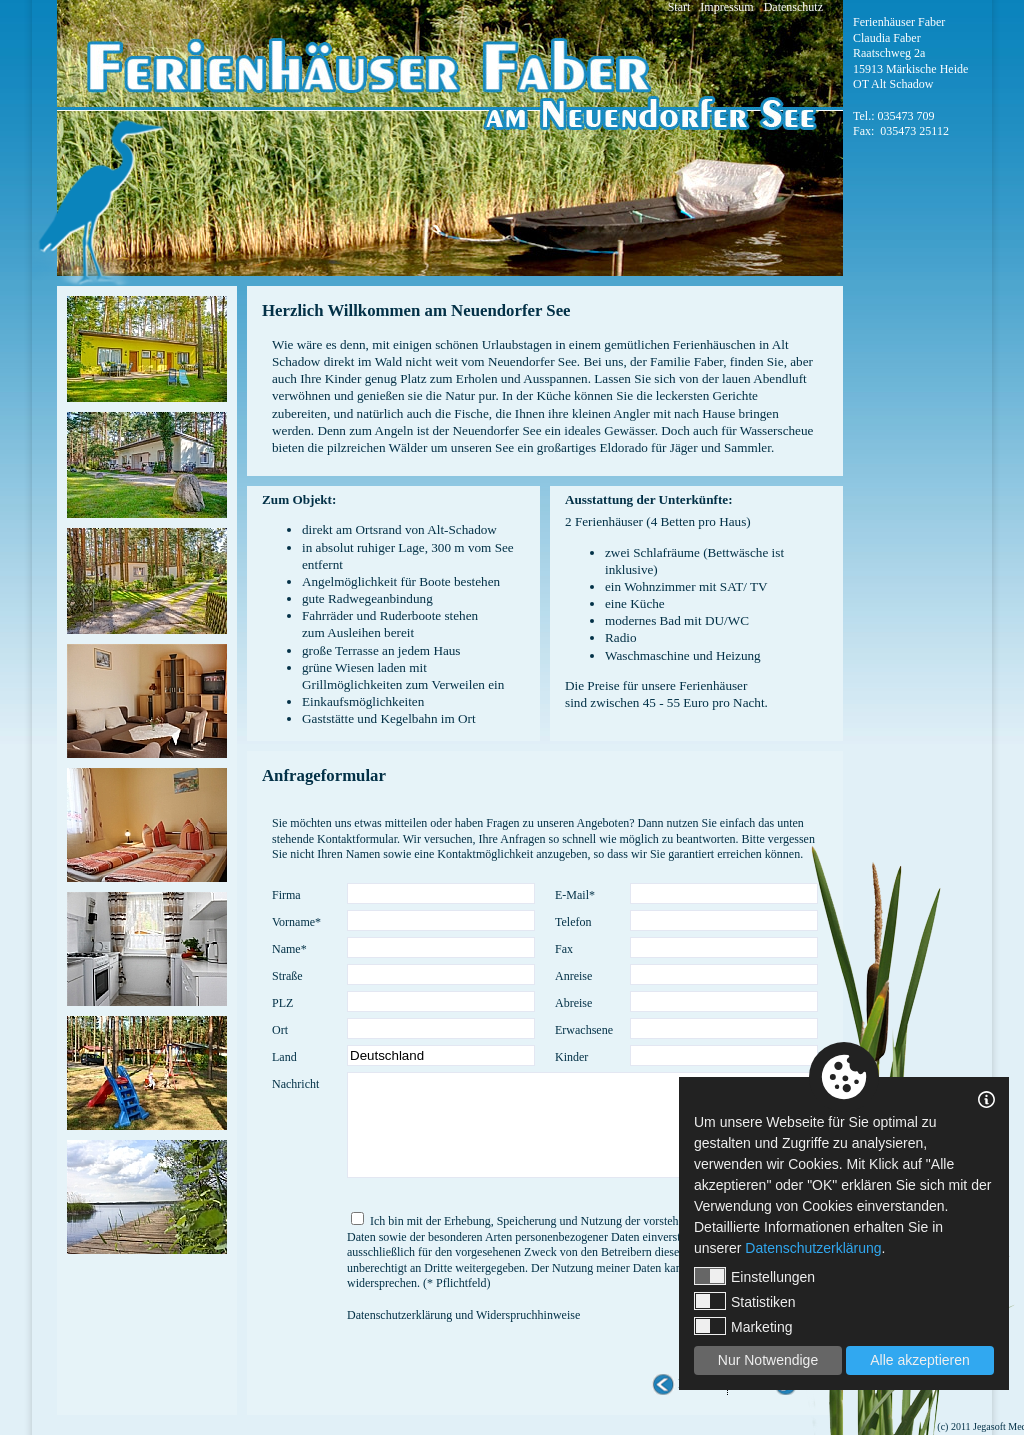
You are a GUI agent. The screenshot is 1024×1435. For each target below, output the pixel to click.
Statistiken (745, 1301)
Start (679, 7)
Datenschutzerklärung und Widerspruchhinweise (463, 1315)
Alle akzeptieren (920, 1360)
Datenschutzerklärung (813, 1248)
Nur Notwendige (768, 1360)
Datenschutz (793, 7)
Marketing (743, 1326)
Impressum (726, 7)
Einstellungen (754, 1276)
